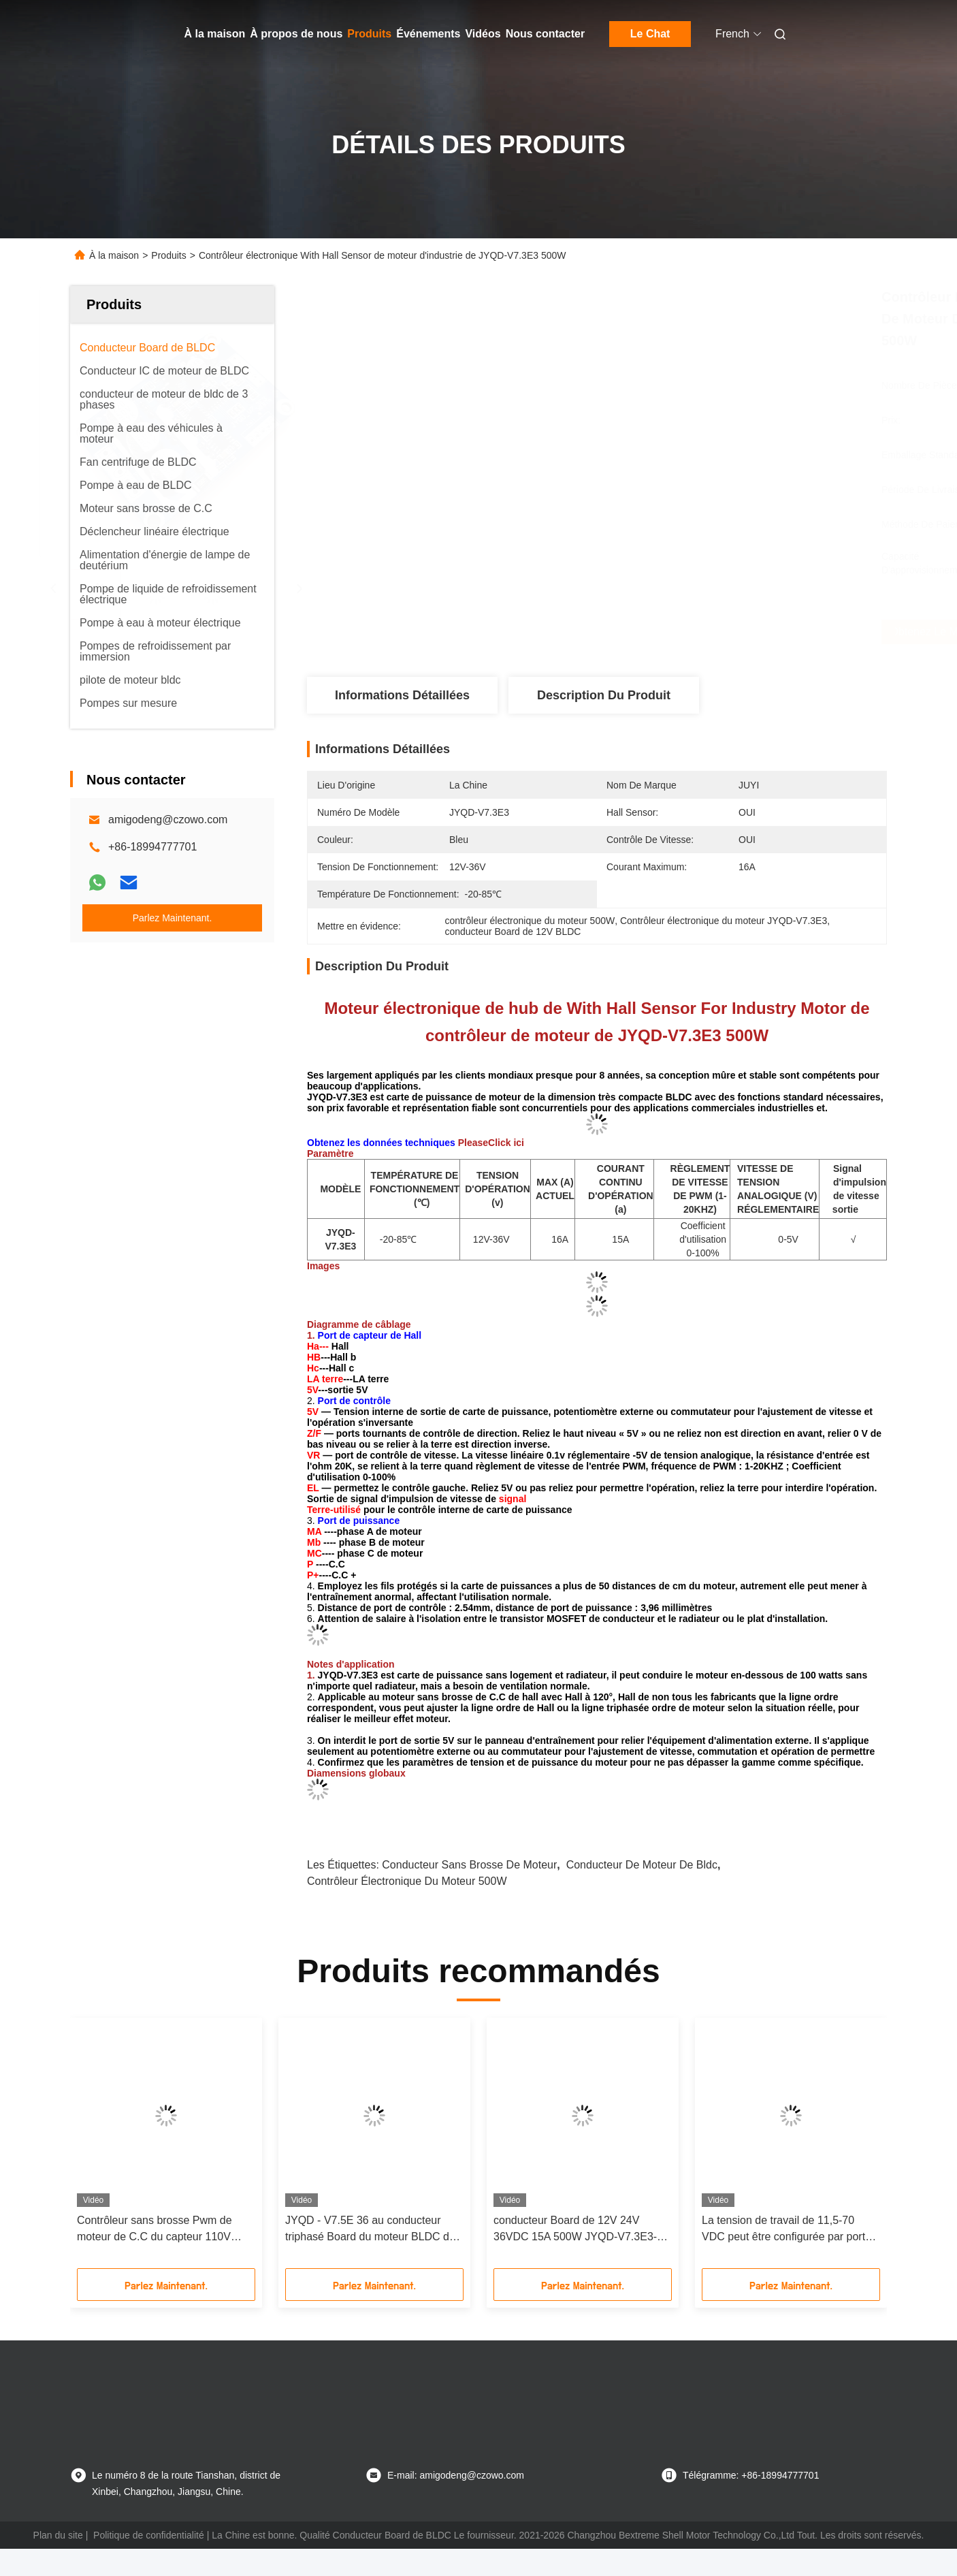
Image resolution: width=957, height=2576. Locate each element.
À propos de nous (296, 33)
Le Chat (650, 33)
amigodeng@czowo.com (167, 819)
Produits (369, 33)
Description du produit (603, 695)
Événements (428, 33)
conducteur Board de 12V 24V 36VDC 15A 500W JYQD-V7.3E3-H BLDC (579, 2229)
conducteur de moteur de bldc (641, 1865)
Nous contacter (545, 33)
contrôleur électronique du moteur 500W (406, 1881)
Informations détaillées (402, 695)
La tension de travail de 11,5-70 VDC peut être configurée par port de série (783, 2229)
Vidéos (482, 33)
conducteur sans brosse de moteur (469, 1865)
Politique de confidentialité (148, 2535)
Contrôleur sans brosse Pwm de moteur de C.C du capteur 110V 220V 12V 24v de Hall (154, 2229)
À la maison (215, 33)
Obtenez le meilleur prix (678, 631)
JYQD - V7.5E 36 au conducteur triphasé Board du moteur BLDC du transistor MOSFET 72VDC (370, 2229)
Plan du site (58, 2535)
